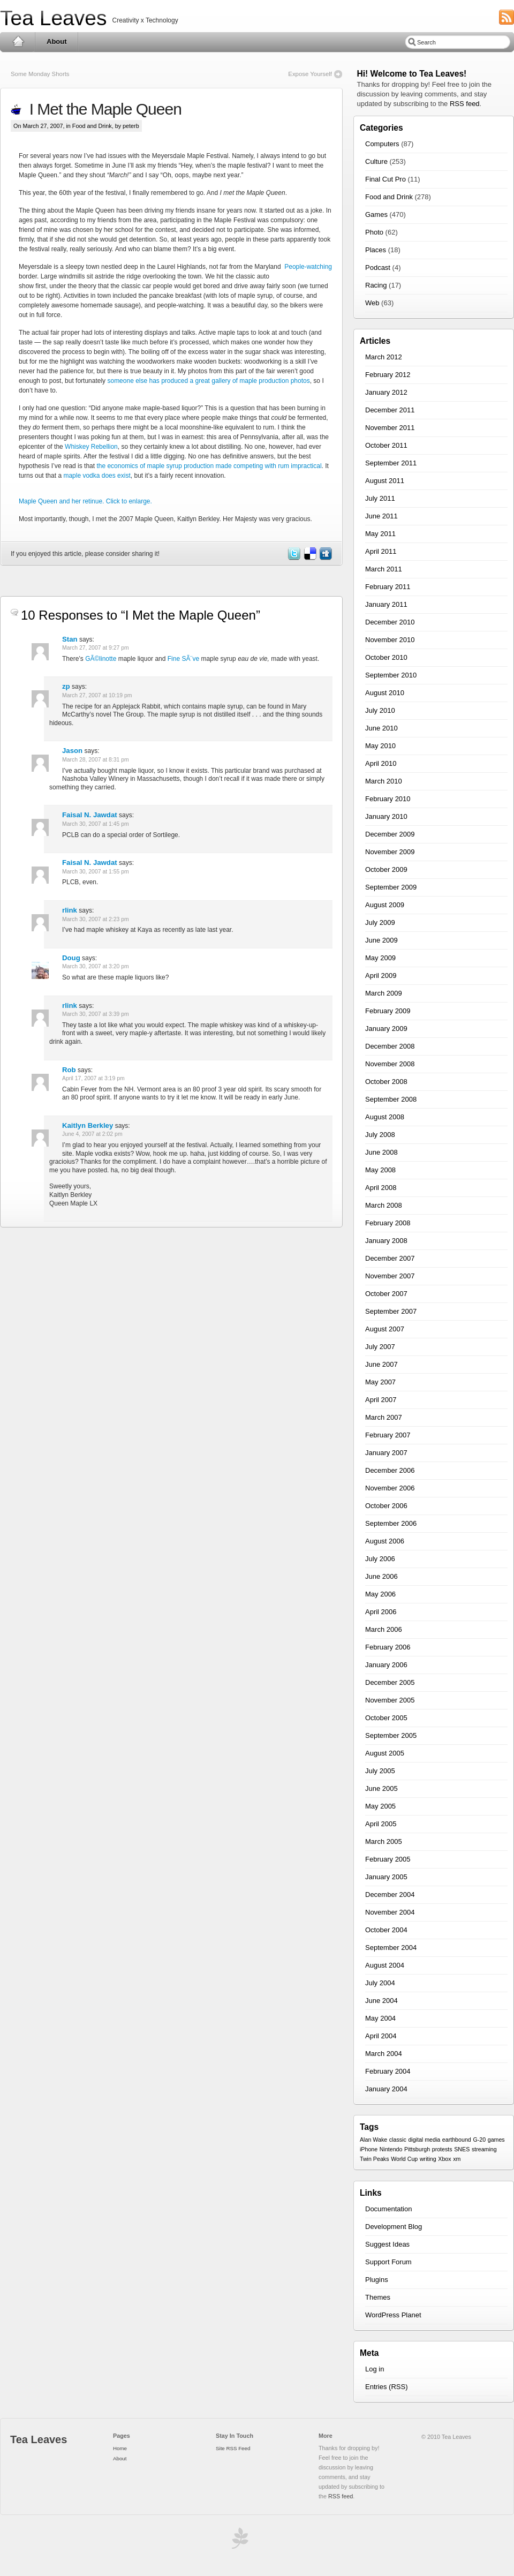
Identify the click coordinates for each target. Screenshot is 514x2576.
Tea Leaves (53, 17)
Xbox (444, 2159)
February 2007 (388, 1435)
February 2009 (388, 1011)
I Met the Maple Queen (101, 109)
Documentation (388, 2209)
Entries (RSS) (386, 2387)
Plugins (376, 2280)
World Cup (404, 2159)
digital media (424, 2139)
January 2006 (386, 1665)
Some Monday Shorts (40, 74)
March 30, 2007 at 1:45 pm (95, 824)
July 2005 (380, 1771)
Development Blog (393, 2227)
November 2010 (390, 640)
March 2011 (383, 569)
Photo (374, 232)
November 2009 (390, 852)
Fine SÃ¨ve (183, 658)
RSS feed (465, 104)
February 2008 (388, 1223)
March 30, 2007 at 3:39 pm (95, 1014)
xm (456, 2159)
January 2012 (386, 392)
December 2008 (390, 1046)
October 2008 (386, 1082)
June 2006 (381, 1576)
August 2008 (384, 1117)
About (57, 41)
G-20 (479, 2139)
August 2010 (384, 693)
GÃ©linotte (100, 658)
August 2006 (384, 1541)
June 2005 (381, 1788)
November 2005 (390, 1700)
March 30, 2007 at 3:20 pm (95, 966)
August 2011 (384, 481)
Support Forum (388, 2262)
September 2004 (391, 1948)
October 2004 (386, 1930)
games (496, 2139)
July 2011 (380, 498)
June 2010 (381, 728)
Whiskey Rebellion (91, 446)
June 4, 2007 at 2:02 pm (92, 1134)
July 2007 (380, 1347)
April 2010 (381, 763)
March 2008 (383, 1205)
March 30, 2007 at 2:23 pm (95, 919)
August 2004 (384, 1965)
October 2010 (386, 657)
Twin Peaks (374, 2159)
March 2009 (383, 993)
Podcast (377, 267)
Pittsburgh (417, 2149)
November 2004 (390, 1912)
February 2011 (388, 587)
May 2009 (380, 958)
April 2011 (381, 551)
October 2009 (386, 869)
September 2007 (391, 1311)
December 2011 (390, 410)
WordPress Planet (393, 2315)
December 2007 (390, 1258)
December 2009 (390, 834)
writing (428, 2159)
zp (66, 686)
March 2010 (383, 781)
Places (375, 250)
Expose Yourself (310, 74)
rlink (69, 910)
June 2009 (381, 940)
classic (397, 2139)
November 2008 (390, 1064)
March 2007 (383, 1417)
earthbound (456, 2139)
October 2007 (386, 1294)
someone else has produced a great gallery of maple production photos (208, 381)
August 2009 (384, 905)
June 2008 (381, 1152)
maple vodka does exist (96, 475)
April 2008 (381, 1188)
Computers (382, 144)
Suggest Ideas (387, 2244)
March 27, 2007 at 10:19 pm (97, 695)
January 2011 (386, 604)
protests (442, 2149)
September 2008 (391, 1099)
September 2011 (391, 463)
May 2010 (380, 746)
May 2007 (380, 1382)
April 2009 (381, 975)
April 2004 (381, 2036)
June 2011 (381, 516)
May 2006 (380, 1594)
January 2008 (386, 1241)
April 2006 (381, 1612)
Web (372, 303)
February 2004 (388, 2071)
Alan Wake (373, 2139)
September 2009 (391, 887)
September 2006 (391, 1523)
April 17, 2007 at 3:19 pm (93, 1078)
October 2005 (386, 1718)
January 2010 (386, 816)
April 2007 (381, 1400)
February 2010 (388, 799)
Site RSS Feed (233, 2448)
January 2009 (386, 1029)
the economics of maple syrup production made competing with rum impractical (208, 466)
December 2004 (390, 1894)
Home (18, 41)
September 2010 (391, 675)
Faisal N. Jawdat (89, 815)
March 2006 (383, 1629)
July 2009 (380, 922)
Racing (376, 285)
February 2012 (388, 375)
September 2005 (391, 1735)
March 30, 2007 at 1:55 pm (95, 872)
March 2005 (383, 1841)
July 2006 (380, 1559)
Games (376, 214)
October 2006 (386, 1506)
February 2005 (388, 1859)
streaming (484, 2149)
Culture (376, 161)
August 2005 (384, 1753)
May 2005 (380, 1806)
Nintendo (391, 2149)
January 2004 (386, 2089)
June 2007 (381, 1364)
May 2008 (380, 1170)
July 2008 (380, 1135)
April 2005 (381, 1824)
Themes (377, 2297)
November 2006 (390, 1488)
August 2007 (384, 1329)
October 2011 (386, 445)
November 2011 (390, 428)
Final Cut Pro (385, 179)
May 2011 (380, 534)
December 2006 (390, 1470)
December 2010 (390, 622)
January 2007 (386, 1453)
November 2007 (390, 1276)
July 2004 (380, 1983)
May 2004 (380, 2018)
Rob (69, 1070)
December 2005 (390, 1682)
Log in (374, 2369)
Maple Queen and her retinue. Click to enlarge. (85, 501)
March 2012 (383, 357)
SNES (462, 2149)
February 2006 (388, 1647)
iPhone (368, 2149)
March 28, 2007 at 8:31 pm (95, 760)
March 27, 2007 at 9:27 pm (95, 648)
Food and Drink (92, 126)
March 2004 (383, 2054)
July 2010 (380, 710)
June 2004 (381, 2001)
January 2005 (386, 1877)
